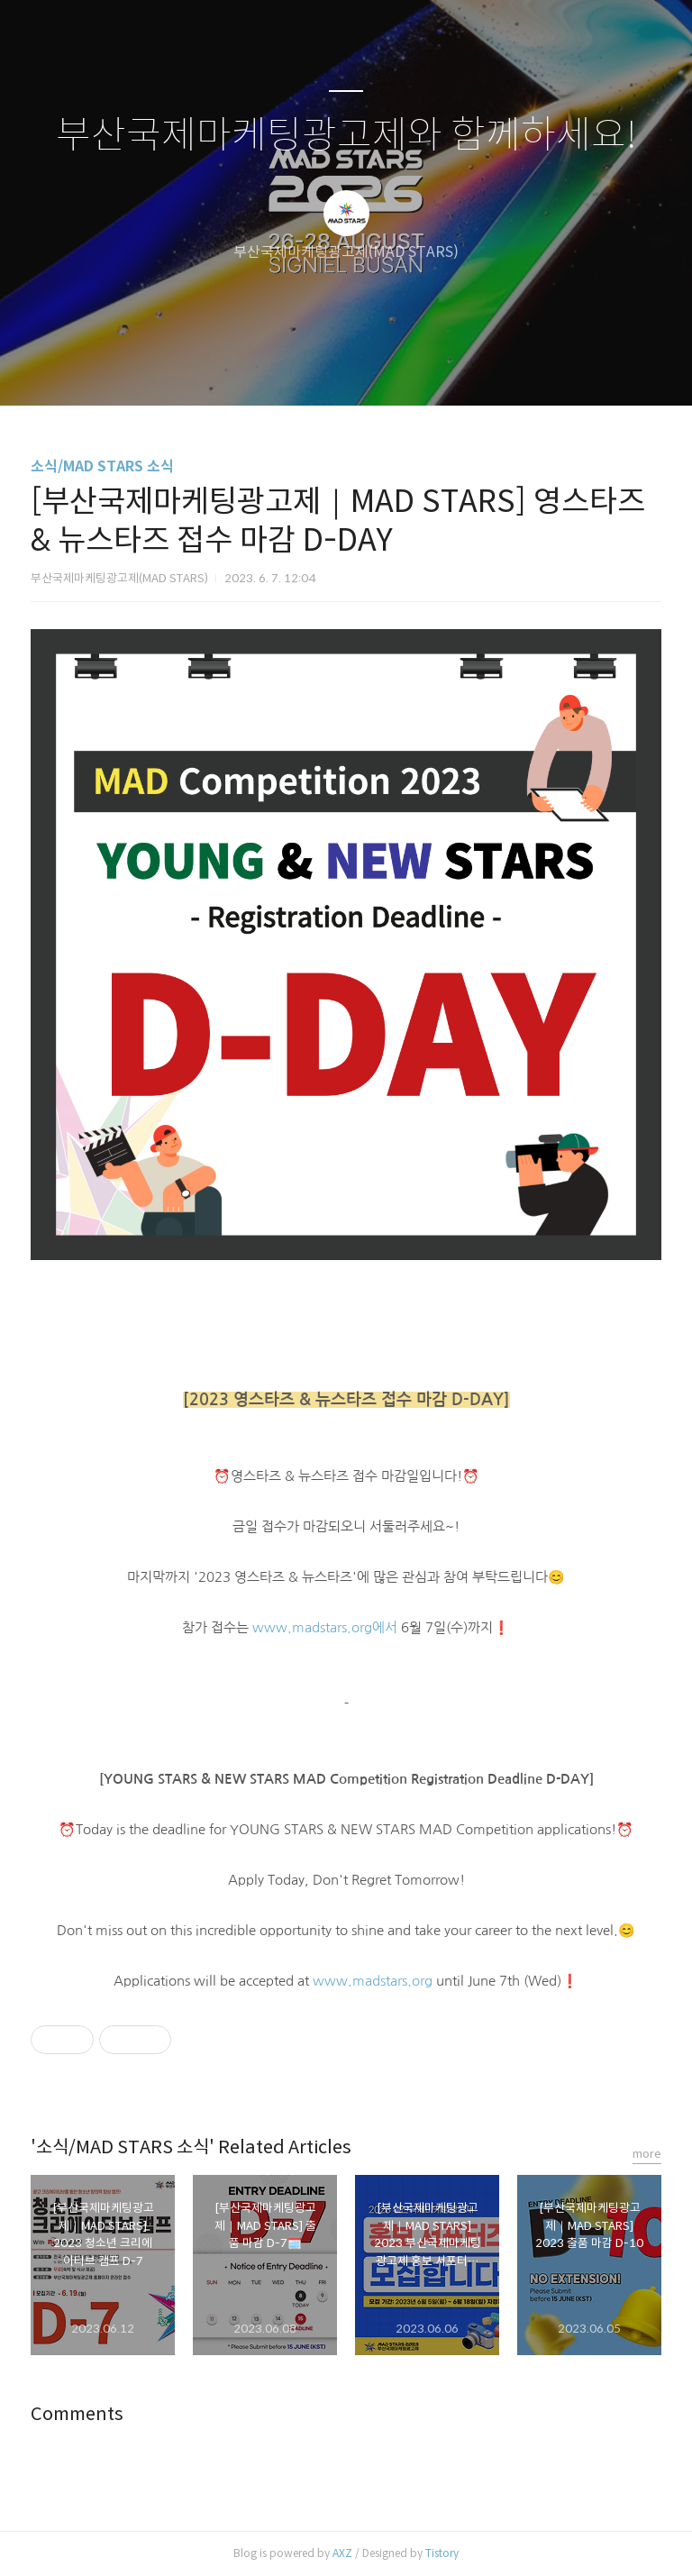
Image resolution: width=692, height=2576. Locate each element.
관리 (437, 369)
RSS (375, 369)
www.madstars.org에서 (324, 1627)
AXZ (342, 2553)
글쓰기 (253, 369)
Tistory (442, 2553)
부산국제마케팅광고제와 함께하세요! (346, 136)
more (647, 2153)
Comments (77, 2414)
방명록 (314, 369)
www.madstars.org (372, 1980)
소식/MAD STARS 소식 (102, 466)
